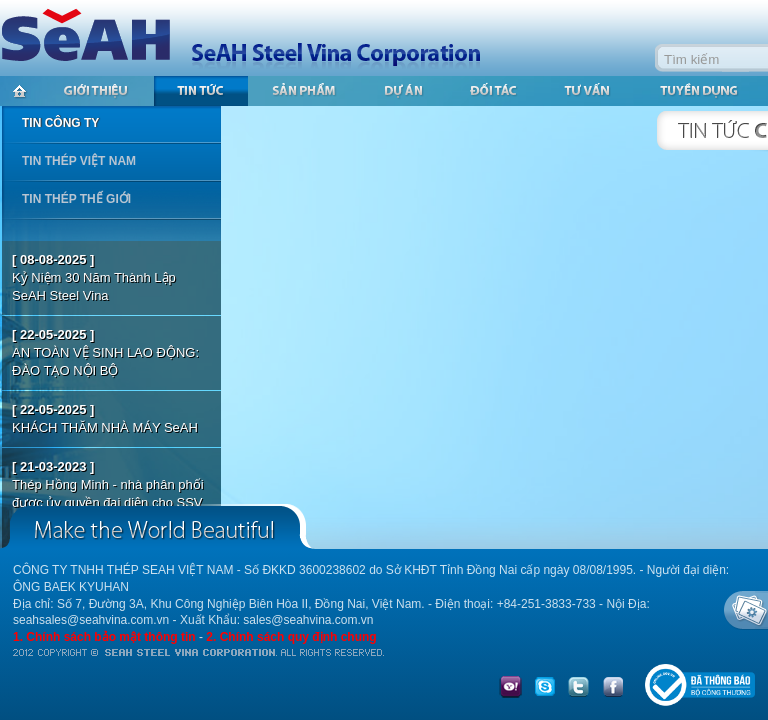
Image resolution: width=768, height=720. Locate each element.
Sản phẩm (305, 91)
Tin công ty (60, 123)
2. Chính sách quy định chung (291, 637)
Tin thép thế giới (76, 199)
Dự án (404, 91)
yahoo (511, 688)
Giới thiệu (96, 91)
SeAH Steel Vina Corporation (250, 37)
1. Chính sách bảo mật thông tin (104, 637)
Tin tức (201, 91)
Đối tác (494, 91)
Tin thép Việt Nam (79, 161)
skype (545, 688)
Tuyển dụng (700, 91)
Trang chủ (19, 91)
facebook (613, 688)
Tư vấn (590, 91)
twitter (579, 688)
